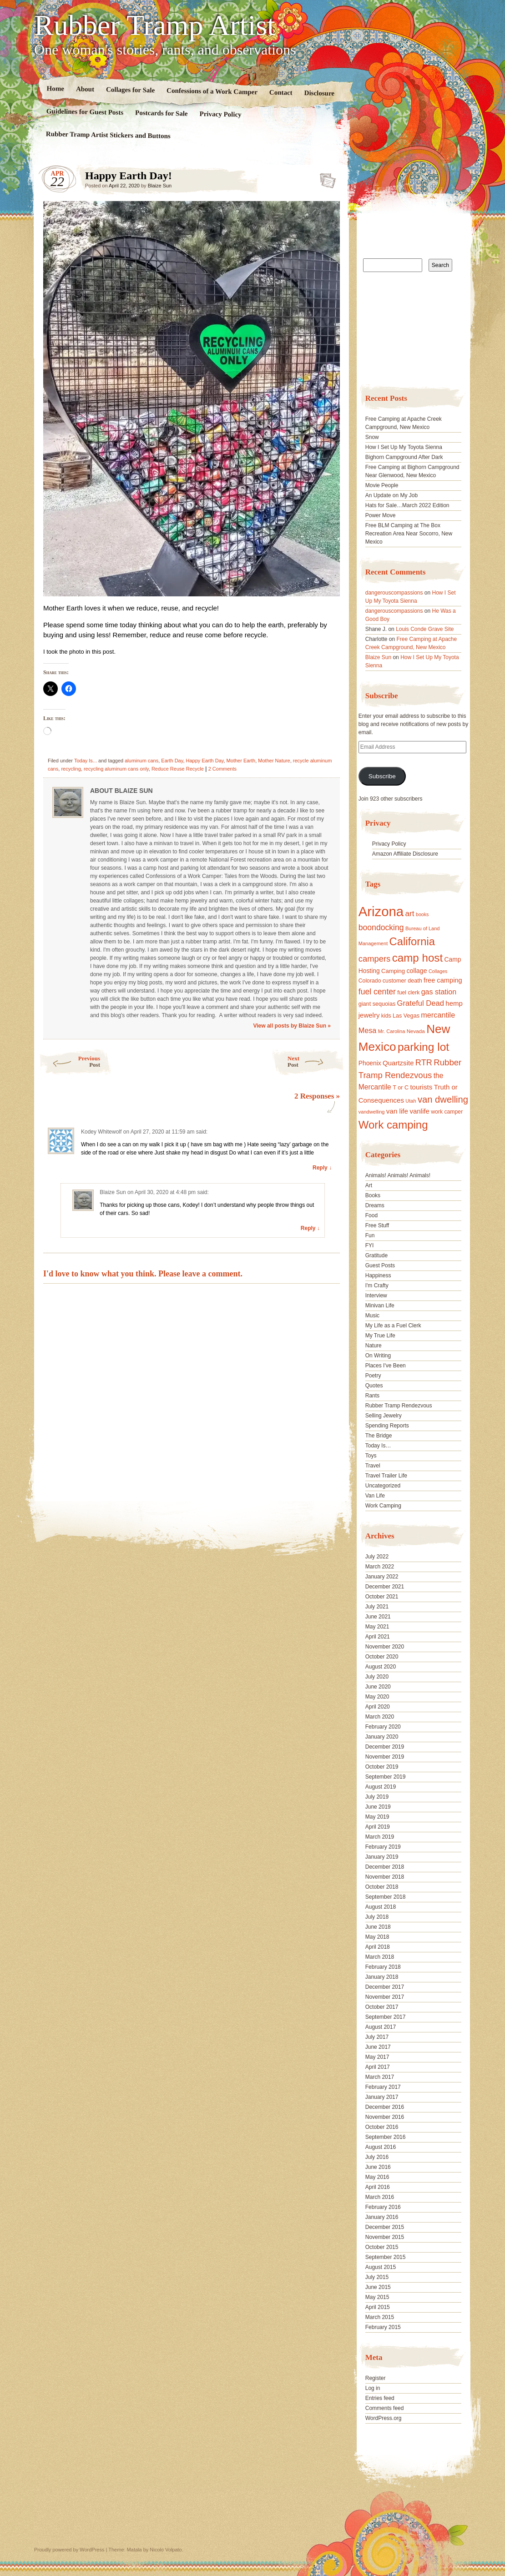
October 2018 (382, 1887)
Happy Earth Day (205, 760)
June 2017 (378, 2047)
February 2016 (383, 2207)
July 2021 (377, 1606)
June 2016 (378, 2167)
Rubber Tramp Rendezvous (398, 1405)
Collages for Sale (130, 90)
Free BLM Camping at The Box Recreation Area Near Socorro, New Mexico (408, 533)
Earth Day (172, 760)
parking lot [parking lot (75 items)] (423, 1047)
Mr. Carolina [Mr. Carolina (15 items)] (391, 1031)
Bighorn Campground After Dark (404, 457)
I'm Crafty (377, 1285)
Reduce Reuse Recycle (178, 768)
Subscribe (382, 776)
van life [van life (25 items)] (397, 1111)
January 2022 (382, 1576)
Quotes (374, 1385)
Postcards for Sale (161, 113)
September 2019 (385, 1777)
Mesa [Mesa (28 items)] (368, 1030)
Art (368, 1185)
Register (375, 2378)
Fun (370, 1235)
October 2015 (382, 2247)
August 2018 (380, 1907)
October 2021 (382, 1596)
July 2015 (377, 2277)
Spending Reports (387, 1425)
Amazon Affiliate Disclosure (405, 854)
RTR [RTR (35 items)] (423, 1062)
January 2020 (382, 1737)
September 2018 (385, 1897)
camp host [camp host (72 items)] (417, 958)
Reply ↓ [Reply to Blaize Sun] (310, 1228)
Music (372, 1315)
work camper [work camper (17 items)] (447, 1112)
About (85, 89)
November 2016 (384, 2117)
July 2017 (377, 2037)
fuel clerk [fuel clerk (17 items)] (408, 992)
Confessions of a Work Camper (212, 91)
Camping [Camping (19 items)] (393, 971)
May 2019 (377, 1817)
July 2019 (377, 1797)
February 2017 (383, 2087)
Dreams (374, 1205)
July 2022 (377, 1556)
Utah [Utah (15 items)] (410, 1101)
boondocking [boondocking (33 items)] (381, 927)
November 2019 (384, 1757)
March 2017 (379, 2077)
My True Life (380, 1335)
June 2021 (378, 1616)
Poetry (373, 1375)
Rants (372, 1395)
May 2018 (377, 1937)
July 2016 (377, 2157)
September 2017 (385, 2017)
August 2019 (380, 1787)
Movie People (382, 485)
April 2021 (377, 1636)
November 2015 (384, 2237)
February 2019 (383, 1847)
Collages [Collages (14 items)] (438, 971)
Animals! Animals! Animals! (397, 1175)
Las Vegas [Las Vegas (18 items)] (406, 1016)
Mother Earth (241, 760)
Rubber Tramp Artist (154, 25)
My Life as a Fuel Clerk (393, 1325)
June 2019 (378, 1807)
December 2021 (384, 1586)
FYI (369, 1245)
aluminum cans (141, 760)
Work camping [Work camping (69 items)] (393, 1125)
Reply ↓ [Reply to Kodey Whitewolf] (322, 1167)
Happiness (378, 1275)
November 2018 (384, 1877)
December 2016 (384, 2107)
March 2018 (379, 1957)
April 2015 (377, 2307)
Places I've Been (385, 1365)
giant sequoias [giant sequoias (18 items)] (377, 1004)
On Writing (378, 1355)
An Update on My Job (391, 495)
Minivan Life (379, 1305)
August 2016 (380, 2147)
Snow (372, 437)
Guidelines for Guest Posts (85, 111)
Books (372, 1195)
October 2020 (382, 1656)
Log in (372, 2388)
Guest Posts (380, 1265)
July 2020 (377, 1677)
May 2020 (377, 1697)
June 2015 (378, 2287)
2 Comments (222, 768)
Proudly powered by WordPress (69, 2549)
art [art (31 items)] (409, 913)
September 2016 (385, 2137)
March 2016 (379, 2197)
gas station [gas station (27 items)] (438, 992)
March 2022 (379, 1566)
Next (316, 1061)
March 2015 (379, 2317)
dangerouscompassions (394, 593)
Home (56, 88)
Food (371, 1215)
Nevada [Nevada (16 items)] (416, 1031)
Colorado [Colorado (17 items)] (370, 981)
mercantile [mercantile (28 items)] (438, 1015)
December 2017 (384, 1987)
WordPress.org (383, 2418)
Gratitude (376, 1255)
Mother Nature (274, 760)
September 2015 (385, 2257)
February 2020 (383, 1727)
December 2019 (384, 1747)
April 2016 (377, 2187)
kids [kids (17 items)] (386, 1016)
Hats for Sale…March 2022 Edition (407, 505)
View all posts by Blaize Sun (292, 1026)
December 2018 (384, 1867)
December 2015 (384, 2227)
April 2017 (377, 2067)
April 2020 (377, 1707)
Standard (325, 178)
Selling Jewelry (383, 1415)
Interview (376, 1295)
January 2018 (382, 1977)
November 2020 (384, 1646)
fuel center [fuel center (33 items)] (377, 991)
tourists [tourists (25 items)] (421, 1087)
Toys (371, 1455)
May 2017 (377, 2057)
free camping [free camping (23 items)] (443, 980)
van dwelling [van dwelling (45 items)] (443, 1099)
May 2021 (377, 1626)
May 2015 (377, 2297)
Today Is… (378, 1445)
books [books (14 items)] (422, 914)
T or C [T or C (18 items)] (401, 1087)
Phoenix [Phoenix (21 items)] (370, 1063)
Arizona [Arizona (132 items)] (381, 911)
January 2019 (382, 1857)
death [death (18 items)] (415, 981)
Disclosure (319, 93)
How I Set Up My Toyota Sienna (403, 447)
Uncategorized (382, 1485)
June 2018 (378, 1927)
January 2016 (382, 2217)
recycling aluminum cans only (116, 768)
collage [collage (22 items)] (416, 970)
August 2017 (380, 2027)
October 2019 (382, 1767)
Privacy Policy (220, 114)
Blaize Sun (160, 185)
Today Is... (85, 760)
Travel (372, 1465)
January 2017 (382, 2097)
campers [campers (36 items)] (375, 958)
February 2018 (383, 1967)
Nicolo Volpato (166, 2549)
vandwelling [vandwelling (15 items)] (372, 1111)
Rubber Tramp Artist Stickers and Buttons (108, 135)
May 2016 (377, 2177)
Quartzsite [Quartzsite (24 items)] (398, 1063)
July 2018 (377, 1917)
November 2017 (384, 1997)
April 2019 (377, 1827)
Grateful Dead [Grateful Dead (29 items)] (420, 1003)
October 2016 (382, 2127)
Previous (69, 1061)
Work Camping (383, 1505)
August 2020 (380, 1667)
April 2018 (377, 1947)
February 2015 (383, 2327)
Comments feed (384, 2408)
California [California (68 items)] (412, 941)
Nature (373, 1345)
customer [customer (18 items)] (394, 981)
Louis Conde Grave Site (425, 629)
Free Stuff (377, 1225)
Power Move (380, 515)
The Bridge (378, 1435)
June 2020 (378, 1687)
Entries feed (379, 2398)
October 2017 (382, 2007)
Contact (281, 92)
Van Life (375, 1495)
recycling (71, 768)
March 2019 (379, 1837)
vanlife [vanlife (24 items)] (419, 1111)
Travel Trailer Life (386, 1475)
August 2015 (380, 2267)
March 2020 (379, 1717)
